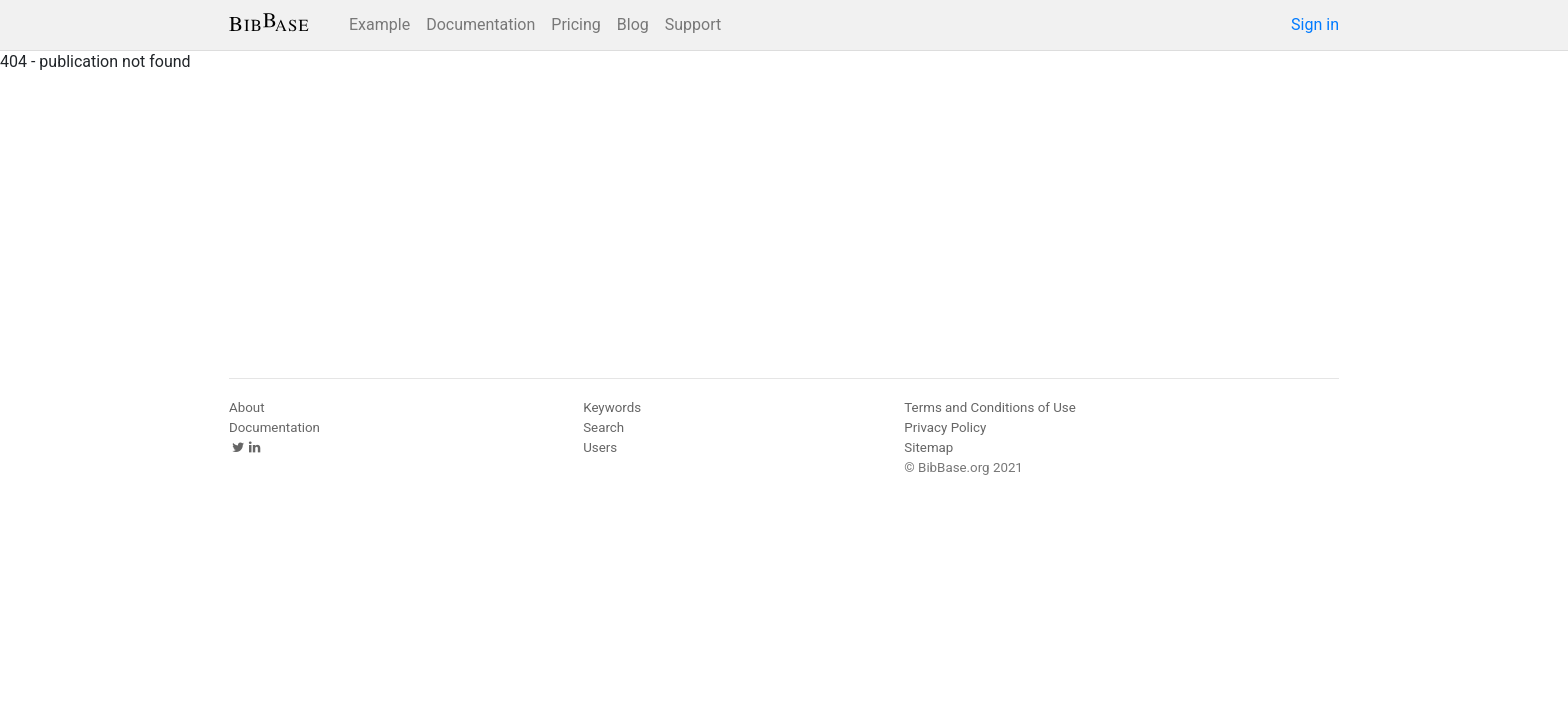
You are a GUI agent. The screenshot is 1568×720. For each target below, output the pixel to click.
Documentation (480, 24)
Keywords (612, 407)
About (247, 407)
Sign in (1315, 24)
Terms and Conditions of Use (989, 407)
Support (693, 24)
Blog (633, 24)
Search (603, 427)
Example (379, 24)
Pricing (576, 24)
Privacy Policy (945, 427)
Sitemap (928, 447)
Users (600, 447)
